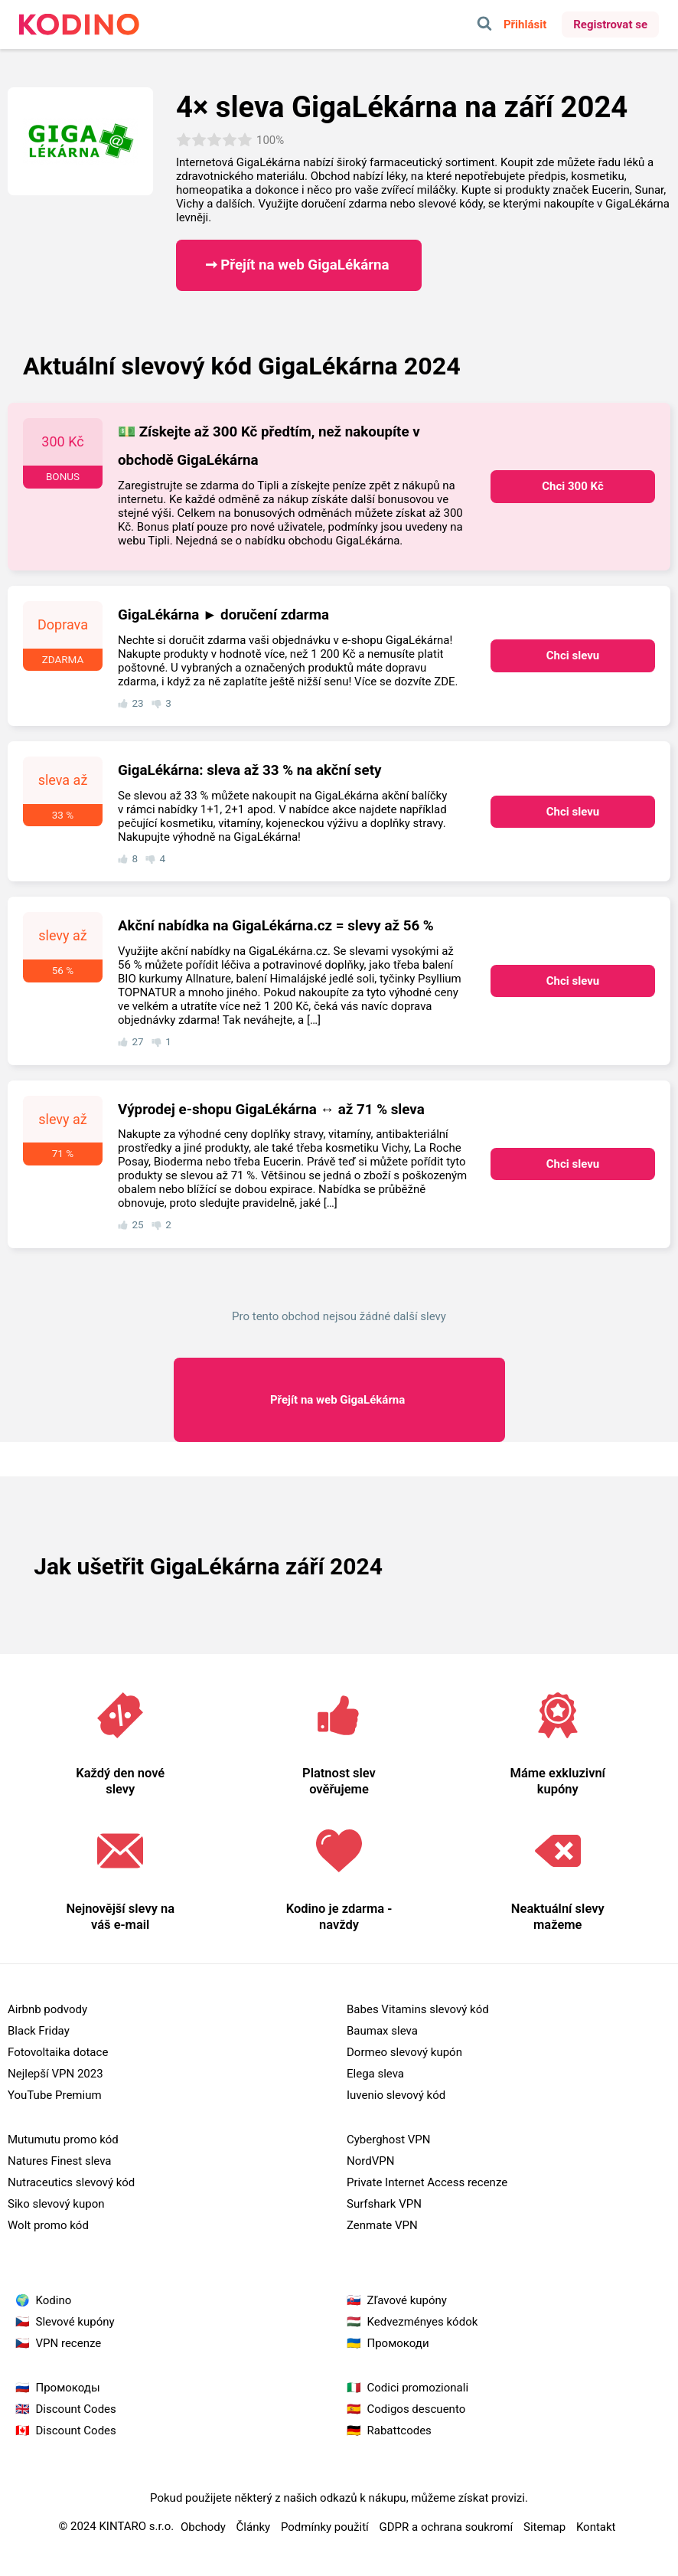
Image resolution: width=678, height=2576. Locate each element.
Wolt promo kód (48, 2225)
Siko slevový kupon (56, 2204)
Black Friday (39, 2031)
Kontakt (596, 2527)
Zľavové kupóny (407, 2300)
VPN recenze (69, 2343)
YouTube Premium (55, 2095)
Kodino (54, 2300)
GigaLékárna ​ (339, 1400)
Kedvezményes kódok (422, 2322)
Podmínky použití (325, 2527)
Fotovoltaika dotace (58, 2052)
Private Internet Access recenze (427, 2182)
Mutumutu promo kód (63, 2139)
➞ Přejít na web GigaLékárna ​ (299, 265)
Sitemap (544, 2527)
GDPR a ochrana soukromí (446, 2527)
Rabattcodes (399, 2430)
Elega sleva (375, 2074)
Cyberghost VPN (389, 2139)
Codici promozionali (418, 2388)
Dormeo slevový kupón (404, 2052)
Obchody (203, 2527)
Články (253, 2527)
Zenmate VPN (382, 2225)
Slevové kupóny (75, 2322)
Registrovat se (610, 24)
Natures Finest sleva (60, 2161)
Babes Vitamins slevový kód (418, 2009)
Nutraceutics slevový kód (71, 2182)
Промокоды (68, 2388)
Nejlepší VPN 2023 (55, 2074)
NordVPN (370, 2161)
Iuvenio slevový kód (396, 2095)
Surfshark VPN (384, 2204)
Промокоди (398, 2343)
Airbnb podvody (47, 2009)
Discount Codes (76, 2409)
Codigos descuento (416, 2409)
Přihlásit (525, 24)
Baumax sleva (382, 2031)
